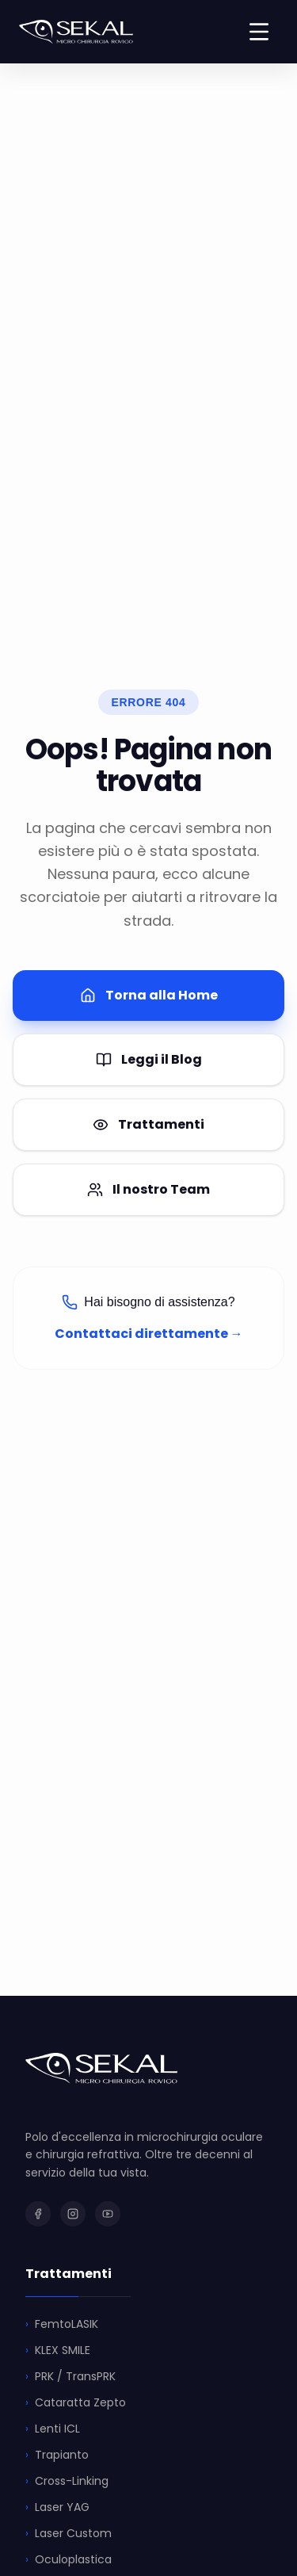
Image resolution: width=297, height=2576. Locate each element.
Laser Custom (68, 2533)
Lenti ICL (52, 2429)
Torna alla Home (149, 995)
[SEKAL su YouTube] (107, 2213)
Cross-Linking (67, 2481)
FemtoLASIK (61, 2324)
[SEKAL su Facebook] (38, 2213)
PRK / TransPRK (70, 2376)
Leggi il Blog (149, 1059)
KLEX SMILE (57, 2350)
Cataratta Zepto (75, 2402)
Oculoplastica (68, 2559)
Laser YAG (57, 2507)
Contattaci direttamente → (149, 1333)
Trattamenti (148, 1124)
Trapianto (57, 2455)
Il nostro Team (148, 1189)
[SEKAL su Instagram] (73, 2213)
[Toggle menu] (259, 32)
